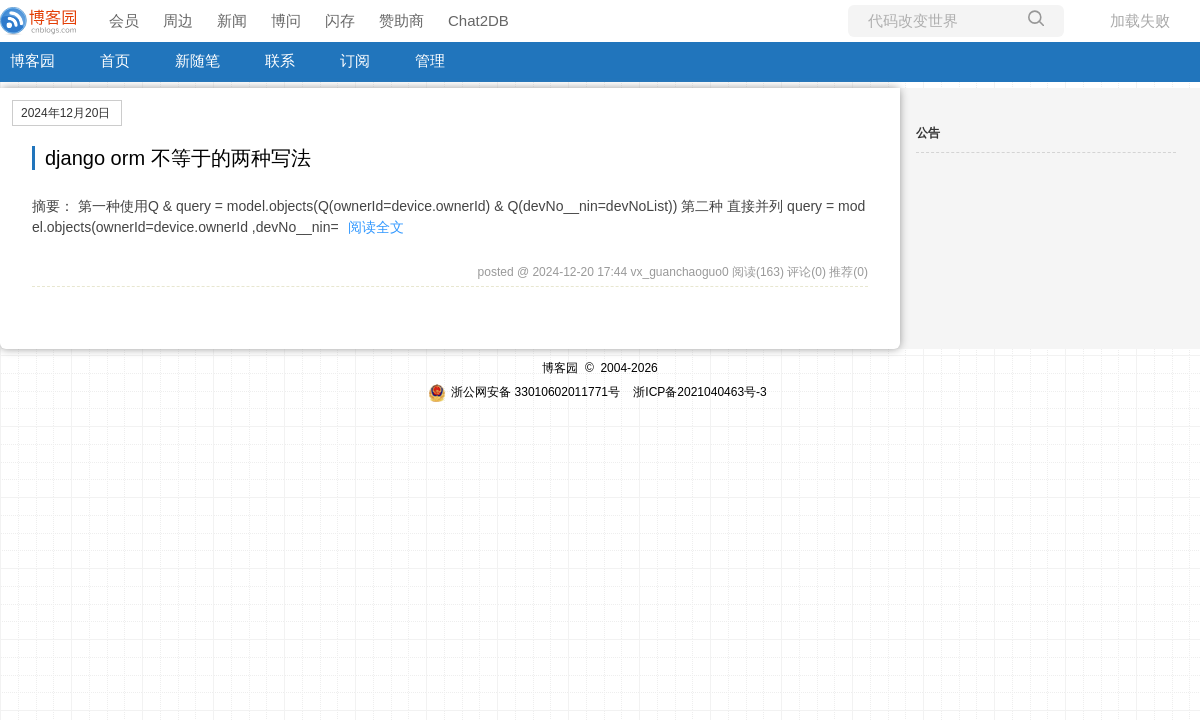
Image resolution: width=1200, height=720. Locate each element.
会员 (124, 20)
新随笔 (197, 60)
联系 (280, 60)
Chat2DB (478, 20)
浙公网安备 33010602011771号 (524, 392)
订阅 (355, 60)
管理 (430, 60)
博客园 (32, 60)
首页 (115, 60)
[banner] (40, 21)
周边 (178, 20)
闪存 (340, 20)
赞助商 (401, 20)
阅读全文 (376, 227)
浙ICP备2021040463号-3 (699, 392)
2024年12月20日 (65, 113)
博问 (286, 20)
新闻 (232, 20)
